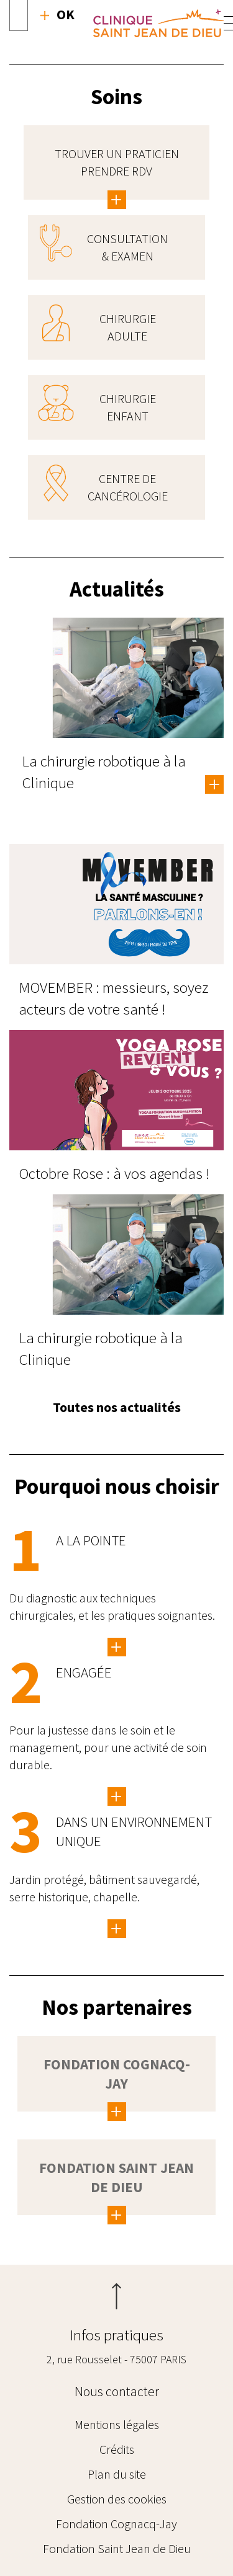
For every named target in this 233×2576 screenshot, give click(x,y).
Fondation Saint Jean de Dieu (117, 2548)
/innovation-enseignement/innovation (116, 1647)
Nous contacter (117, 2391)
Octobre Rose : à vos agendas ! (114, 1173)
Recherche (57, 14)
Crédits (116, 2449)
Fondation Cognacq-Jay (116, 2523)
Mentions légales (117, 2424)
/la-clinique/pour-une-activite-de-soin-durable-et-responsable (116, 1797)
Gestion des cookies (117, 2499)
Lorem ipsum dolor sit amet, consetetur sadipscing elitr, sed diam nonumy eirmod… (116, 1929)
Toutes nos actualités (117, 1407)
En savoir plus (214, 785)
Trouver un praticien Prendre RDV (117, 162)
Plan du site (117, 2474)
